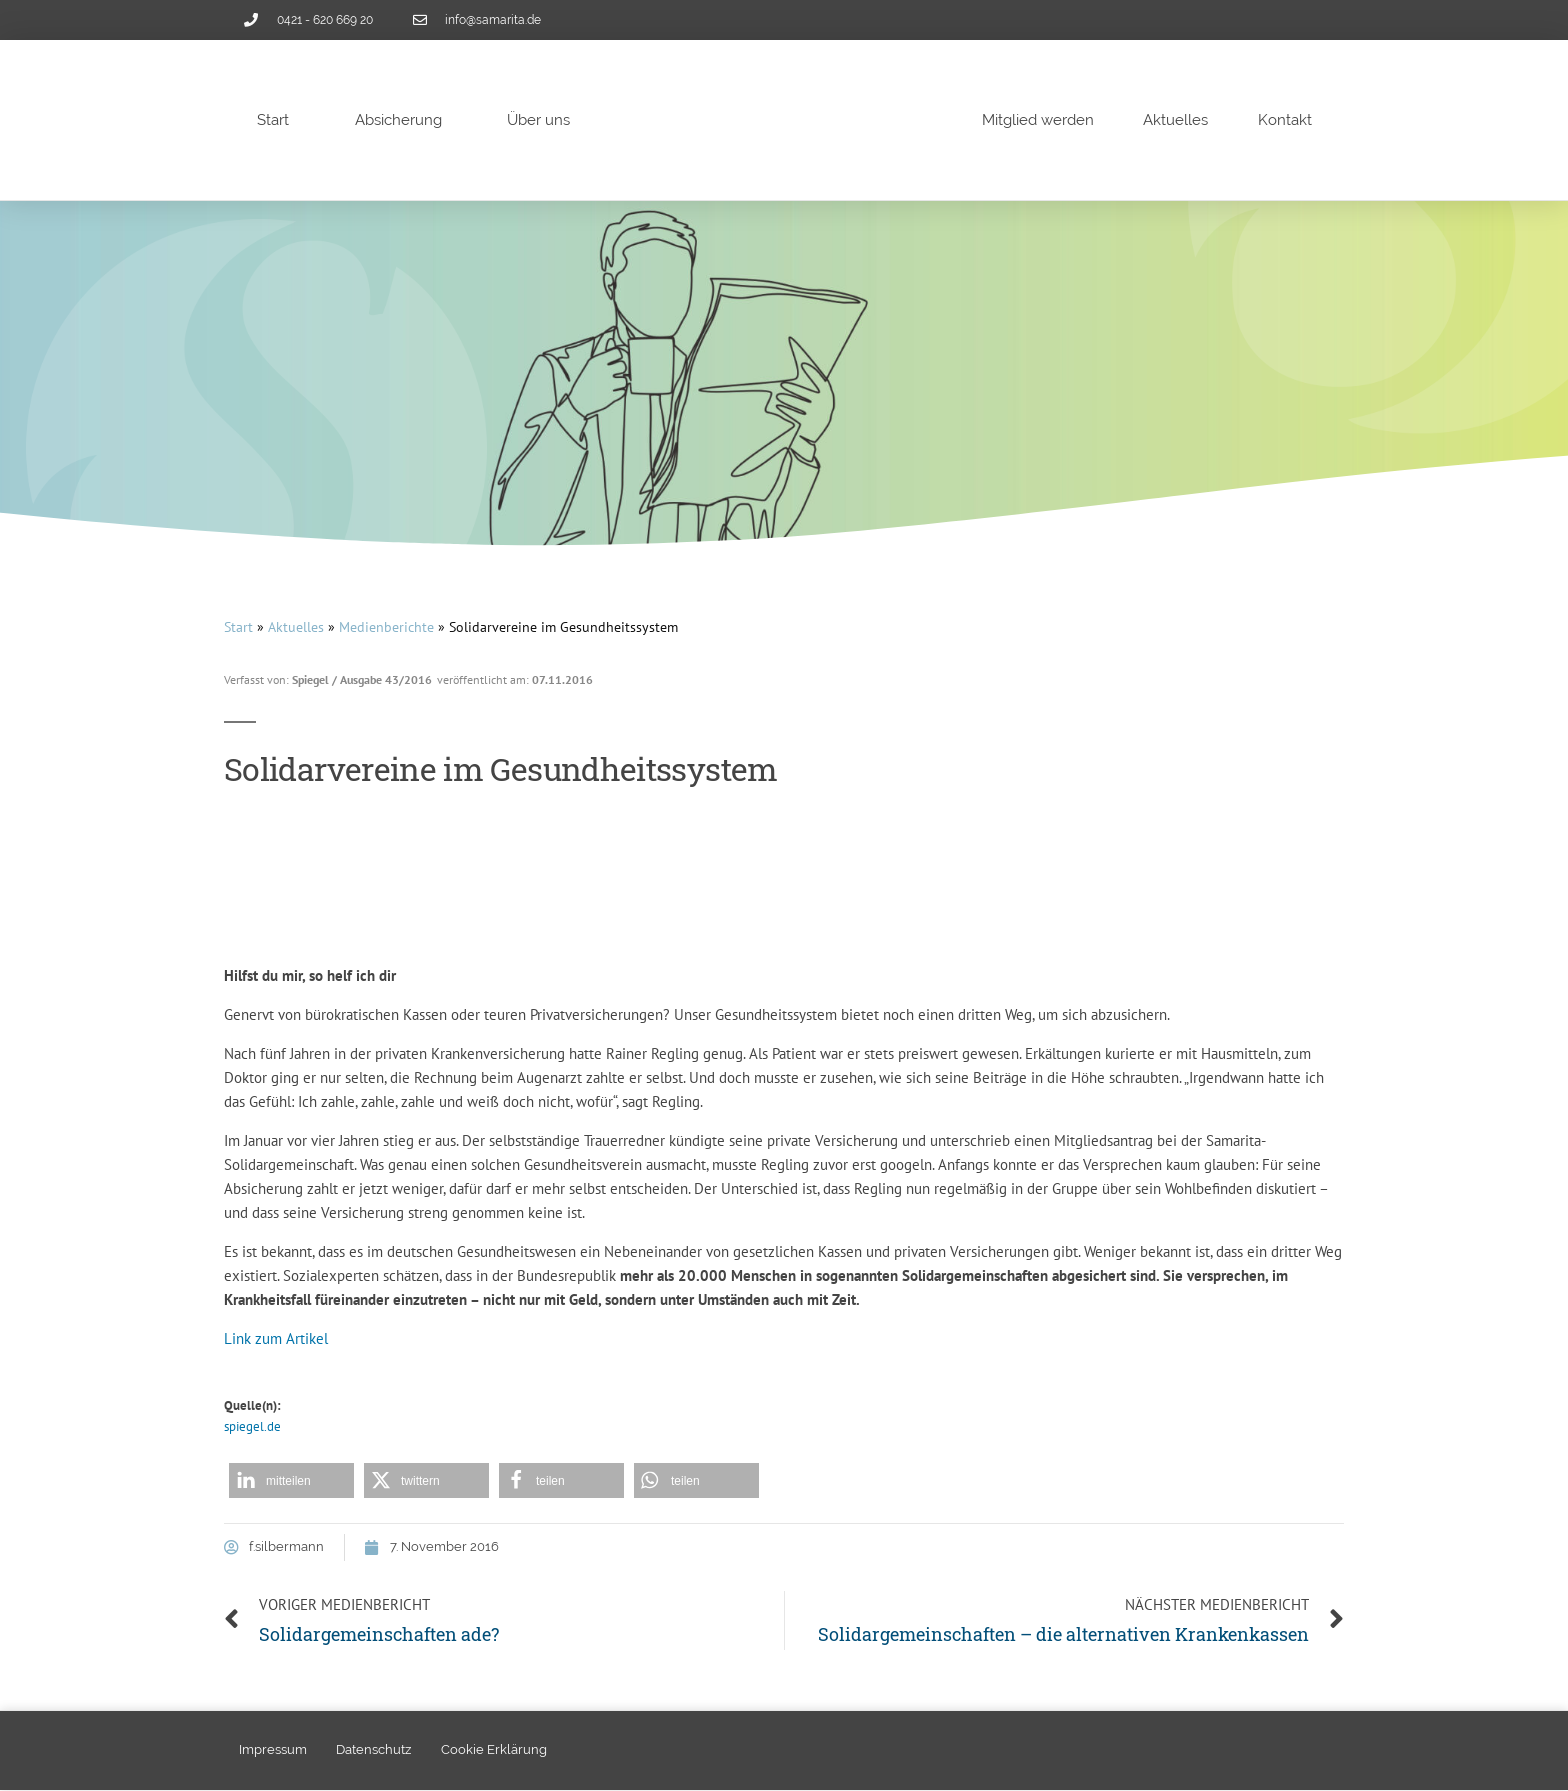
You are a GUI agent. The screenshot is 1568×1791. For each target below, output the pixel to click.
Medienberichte (386, 627)
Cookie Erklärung (495, 1750)
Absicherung (398, 120)
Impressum (273, 1750)
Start (273, 120)
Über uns (538, 120)
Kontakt (1285, 120)
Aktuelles (1175, 120)
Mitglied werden (1038, 120)
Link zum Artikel (276, 1338)
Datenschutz (374, 1750)
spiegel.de (252, 1426)
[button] (291, 1480)
